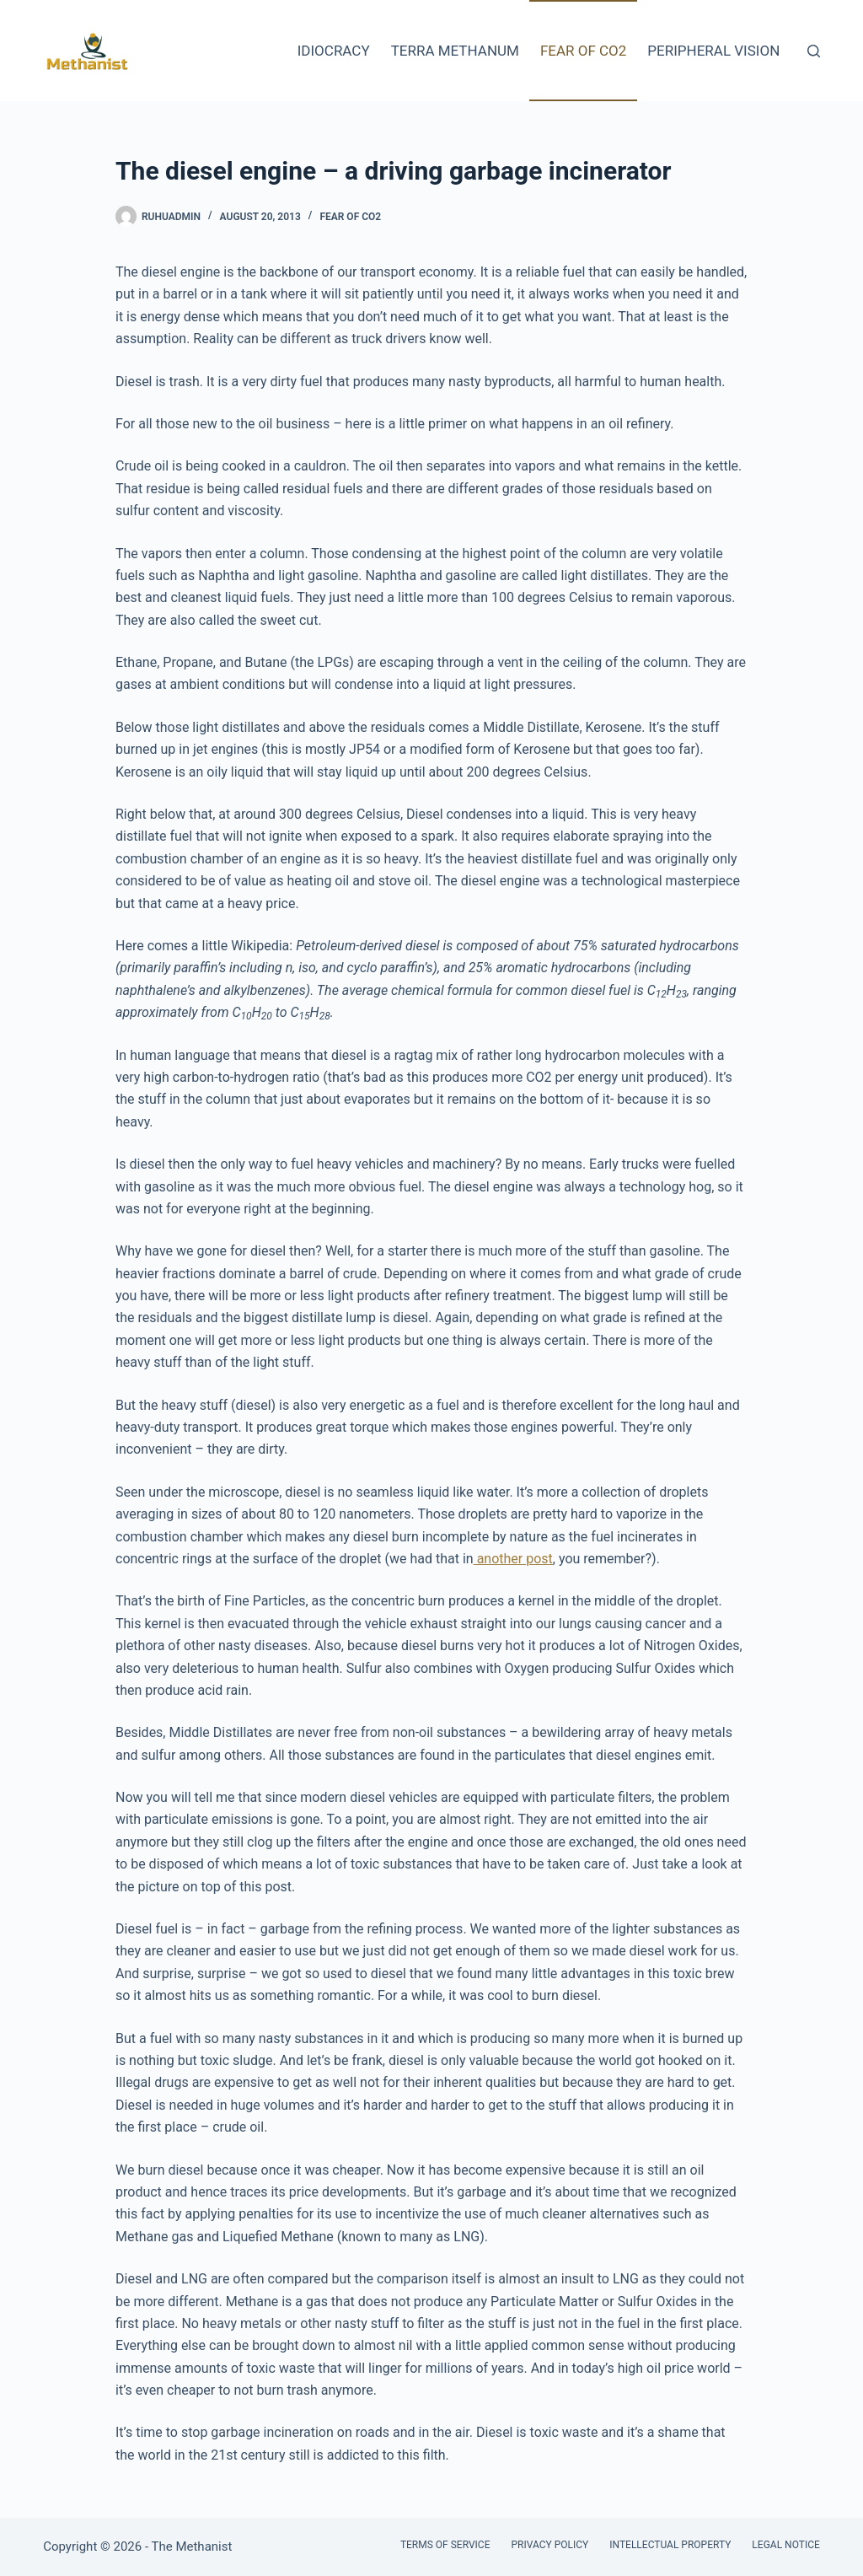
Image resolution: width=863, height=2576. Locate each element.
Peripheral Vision (713, 50)
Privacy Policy (549, 2545)
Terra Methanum (455, 50)
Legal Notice (785, 2545)
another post (513, 1559)
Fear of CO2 (583, 50)
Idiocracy (333, 50)
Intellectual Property (670, 2545)
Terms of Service (445, 2545)
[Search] (813, 51)
